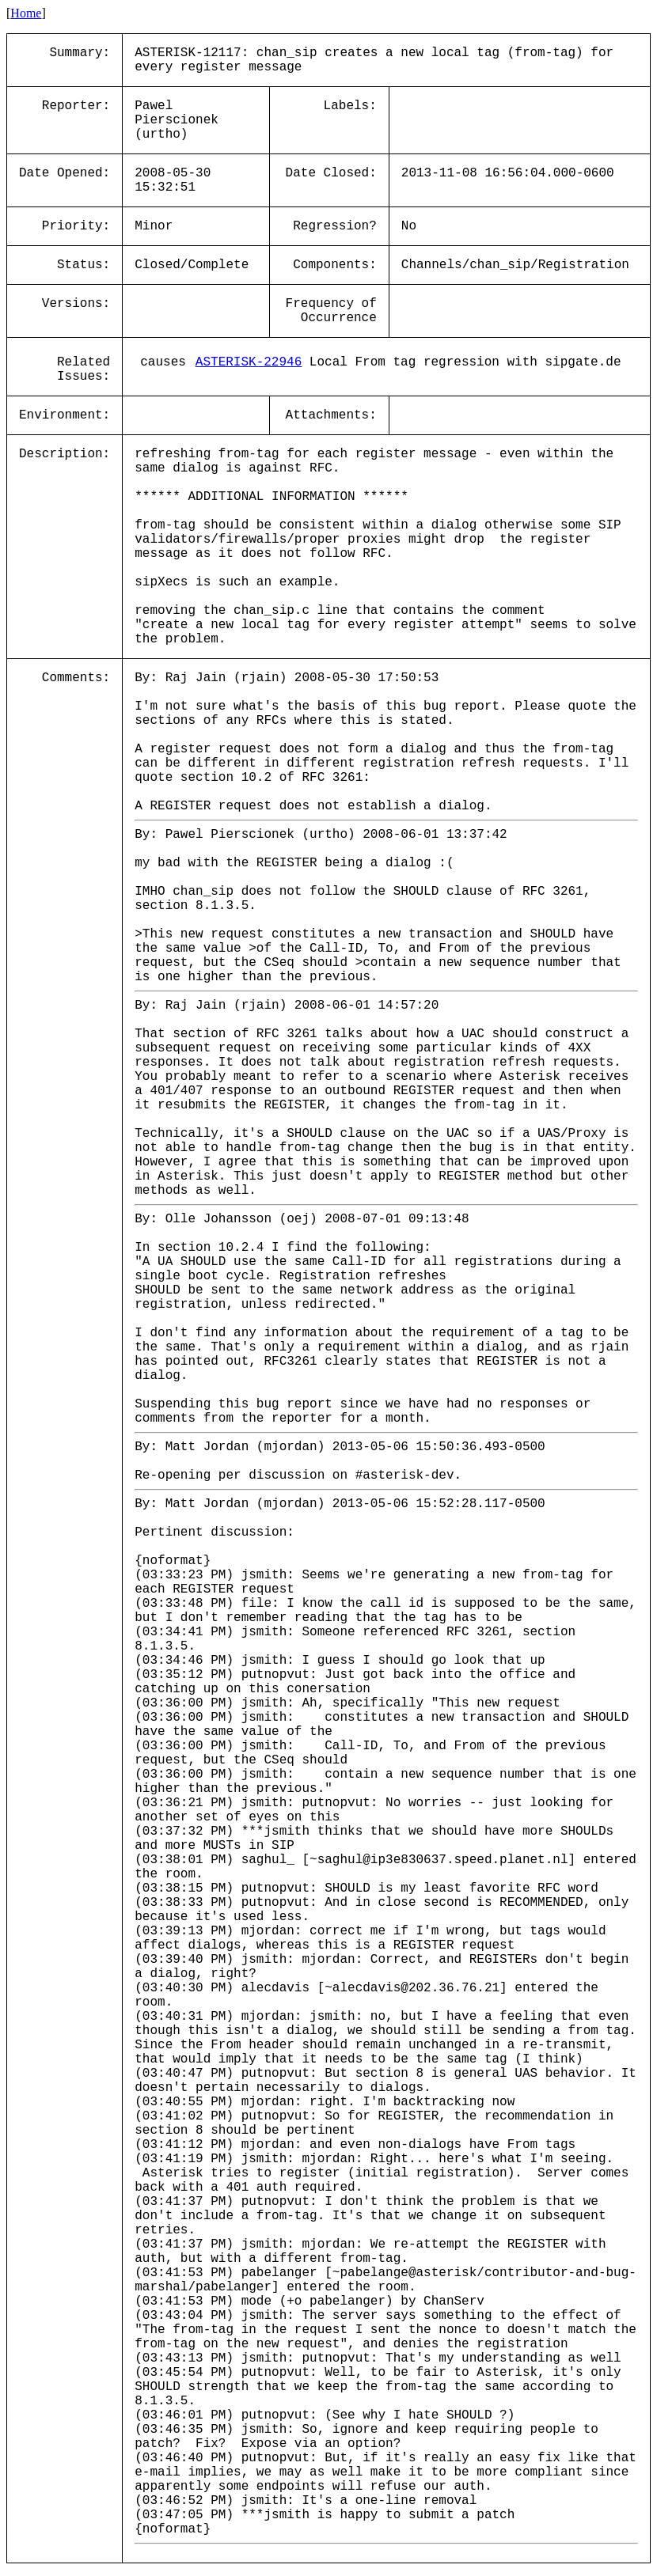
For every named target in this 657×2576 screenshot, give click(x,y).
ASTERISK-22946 (249, 362)
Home (25, 13)
